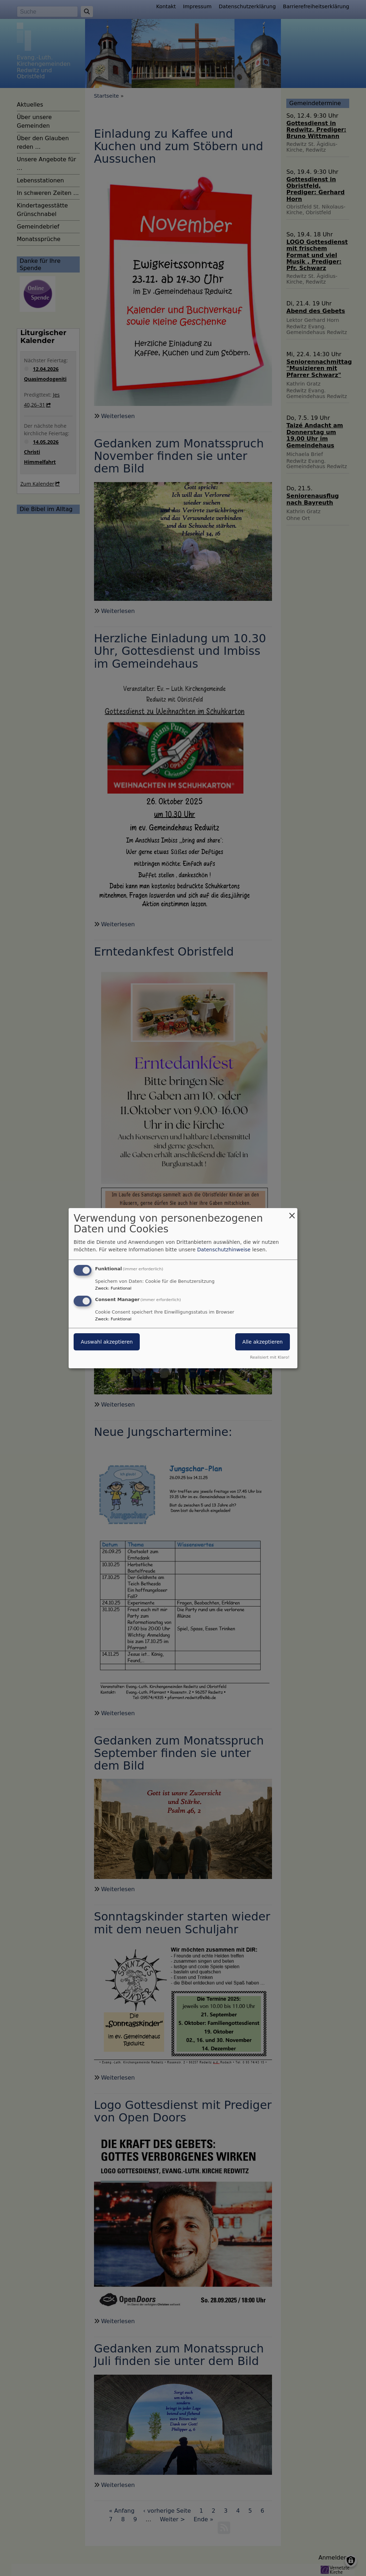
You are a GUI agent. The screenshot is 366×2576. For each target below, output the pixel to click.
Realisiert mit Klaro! (270, 1357)
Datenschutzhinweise (224, 1249)
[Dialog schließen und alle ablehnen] (292, 1212)
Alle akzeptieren (262, 1342)
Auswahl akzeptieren (107, 1342)
